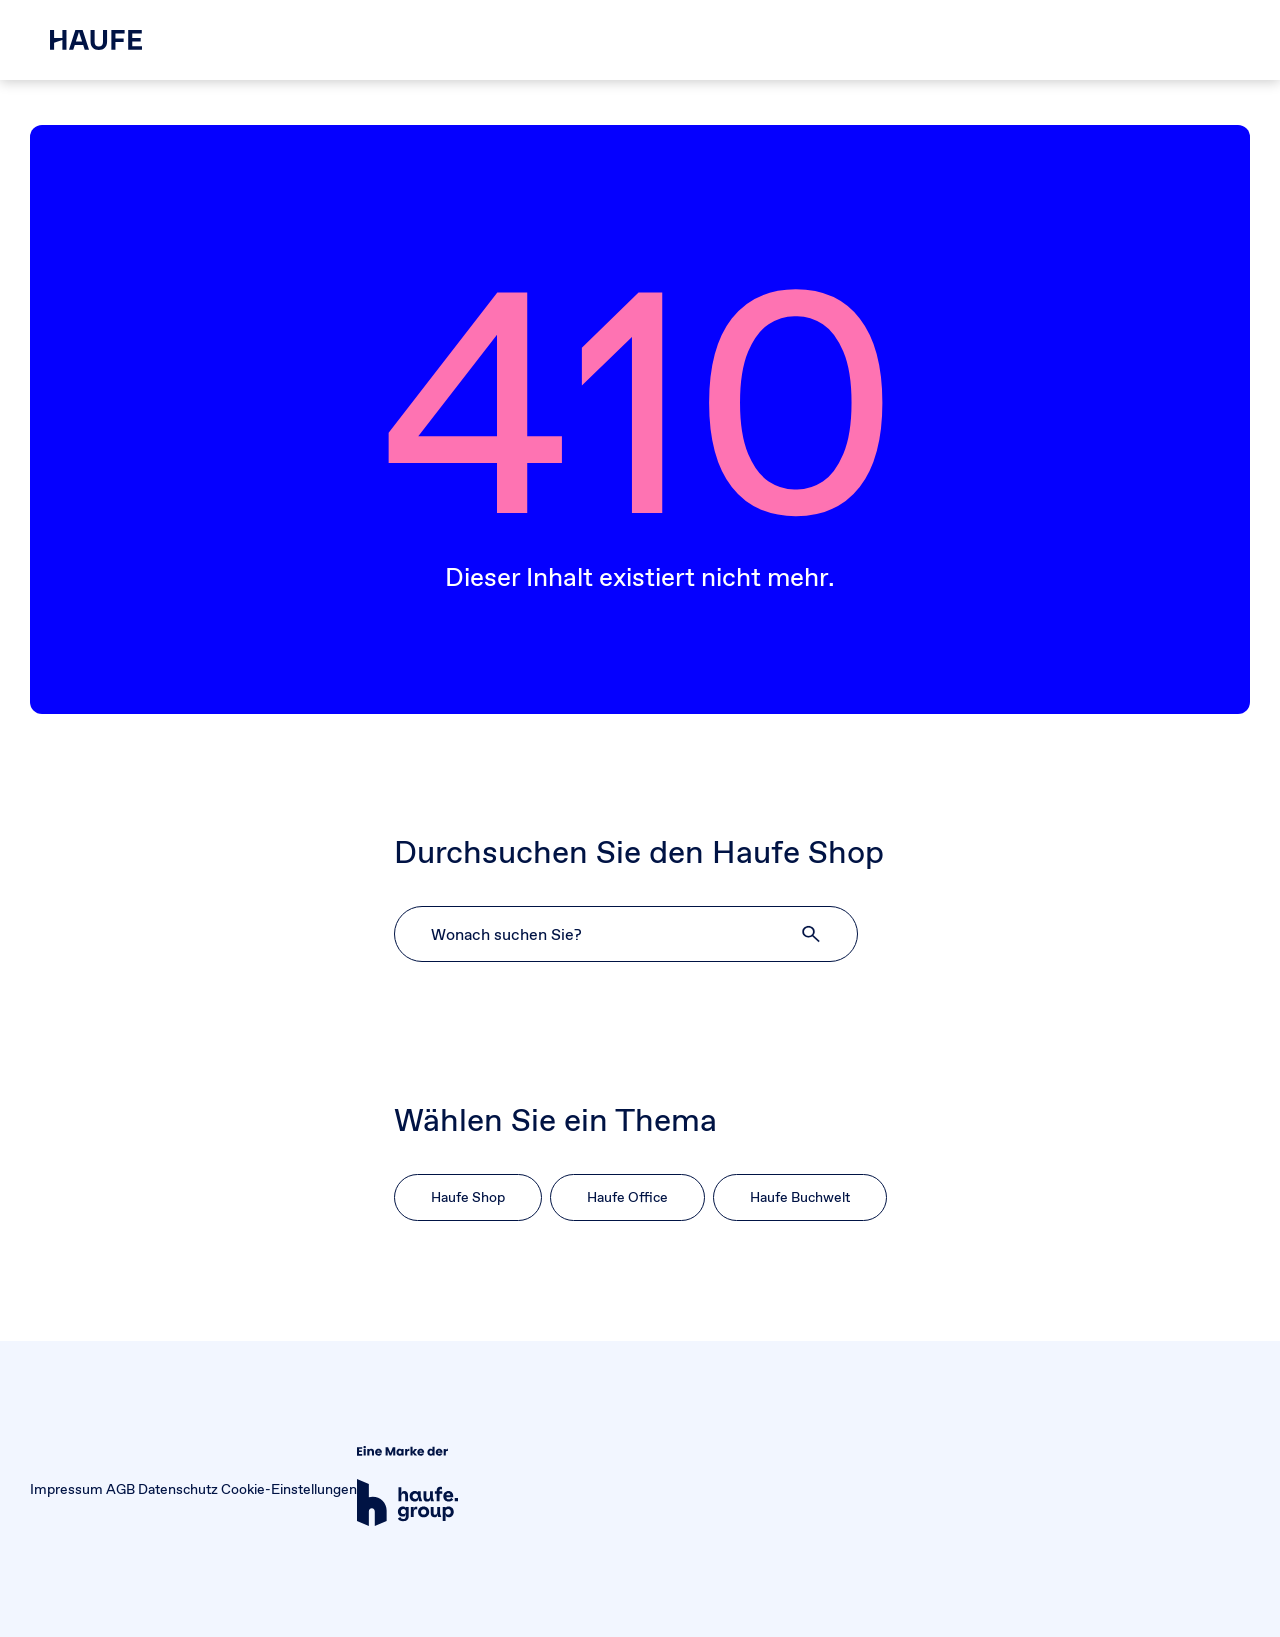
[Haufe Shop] (96, 40)
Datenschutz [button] (178, 1489)
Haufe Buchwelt (800, 1197)
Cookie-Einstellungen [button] (289, 1489)
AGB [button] (120, 1489)
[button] (812, 934)
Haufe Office (627, 1197)
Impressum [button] (66, 1489)
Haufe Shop (468, 1197)
